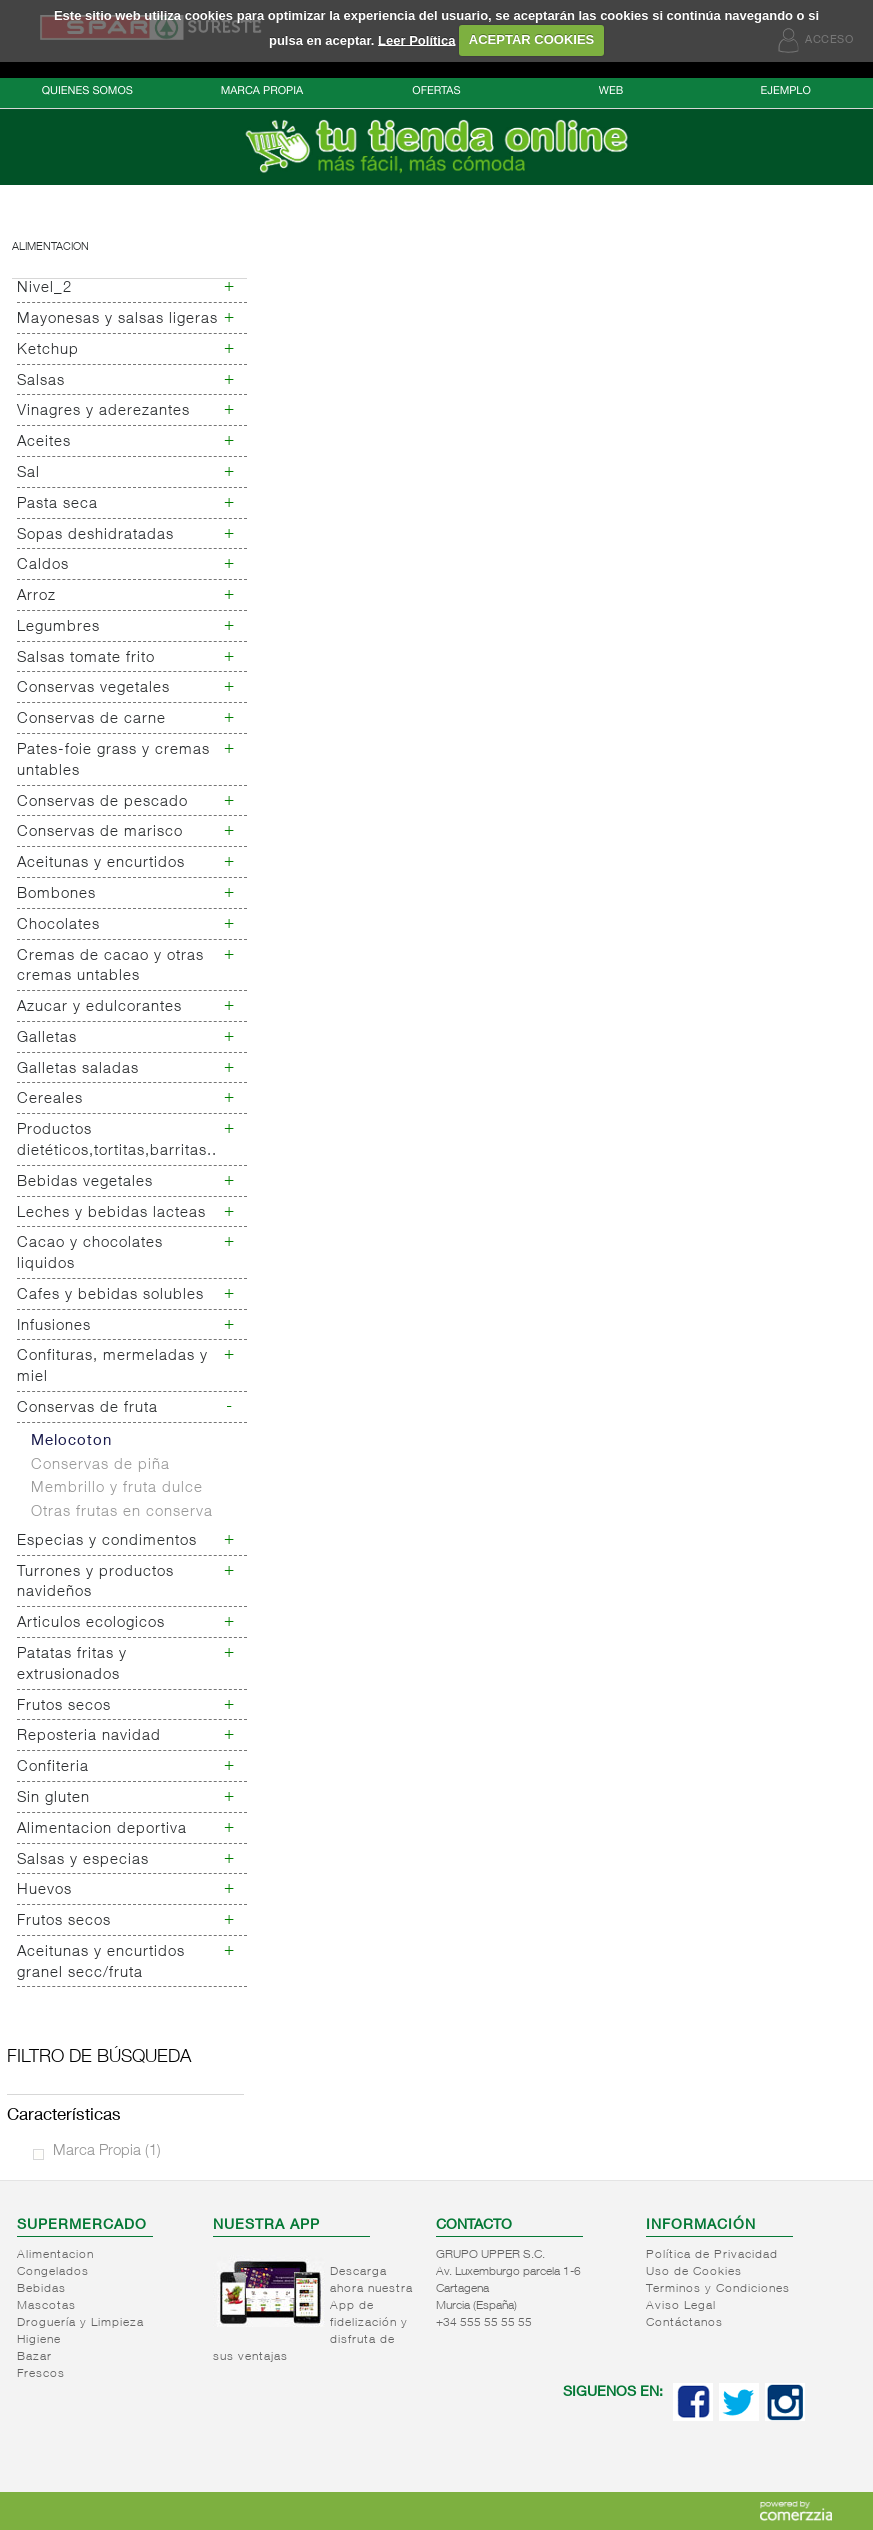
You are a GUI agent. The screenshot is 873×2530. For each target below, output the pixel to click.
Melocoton (71, 1441)
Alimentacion (50, 247)
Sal (28, 473)
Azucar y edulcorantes (99, 1007)
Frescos (41, 2374)
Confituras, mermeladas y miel (112, 1367)
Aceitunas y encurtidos (101, 863)
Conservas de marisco (100, 832)
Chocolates (58, 925)
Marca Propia (107, 2151)
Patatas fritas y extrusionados (72, 1665)
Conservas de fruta (87, 1408)
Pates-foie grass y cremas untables (113, 761)
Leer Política (416, 39)
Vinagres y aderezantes (103, 411)
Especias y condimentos (107, 1541)
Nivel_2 (44, 288)
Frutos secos (64, 1706)
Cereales (50, 1099)
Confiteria (53, 1767)
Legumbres (58, 627)
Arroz (36, 596)
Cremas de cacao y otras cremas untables (110, 967)
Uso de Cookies (694, 2272)
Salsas (41, 381)
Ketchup (48, 350)
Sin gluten (53, 1798)
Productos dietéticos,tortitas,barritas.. (117, 1141)
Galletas (47, 1038)
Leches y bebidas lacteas (111, 1213)
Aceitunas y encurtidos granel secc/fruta (101, 1963)
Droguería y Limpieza (80, 2323)
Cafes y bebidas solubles (110, 1295)
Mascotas (46, 2306)
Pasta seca (57, 504)
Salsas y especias (83, 1860)
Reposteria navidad (89, 1736)
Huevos (44, 1890)
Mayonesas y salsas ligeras (117, 319)
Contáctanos (684, 2323)
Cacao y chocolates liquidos (90, 1254)
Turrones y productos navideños (95, 1583)
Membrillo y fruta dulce (117, 1488)
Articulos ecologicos (91, 1623)
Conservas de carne (91, 719)
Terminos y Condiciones (718, 2289)
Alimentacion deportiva (102, 1829)
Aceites (44, 442)
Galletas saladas (78, 1069)
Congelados (53, 2272)
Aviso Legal (681, 2306)
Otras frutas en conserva (122, 1512)
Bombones (56, 894)
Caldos (43, 565)
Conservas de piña (100, 1465)
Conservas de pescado (102, 802)
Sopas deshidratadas (95, 535)
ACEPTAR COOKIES (531, 39)
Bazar (34, 2357)
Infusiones (54, 1326)
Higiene (39, 2340)
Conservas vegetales (93, 688)
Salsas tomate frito (86, 658)
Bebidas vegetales (85, 1182)
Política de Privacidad (712, 2255)
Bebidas (41, 2289)
